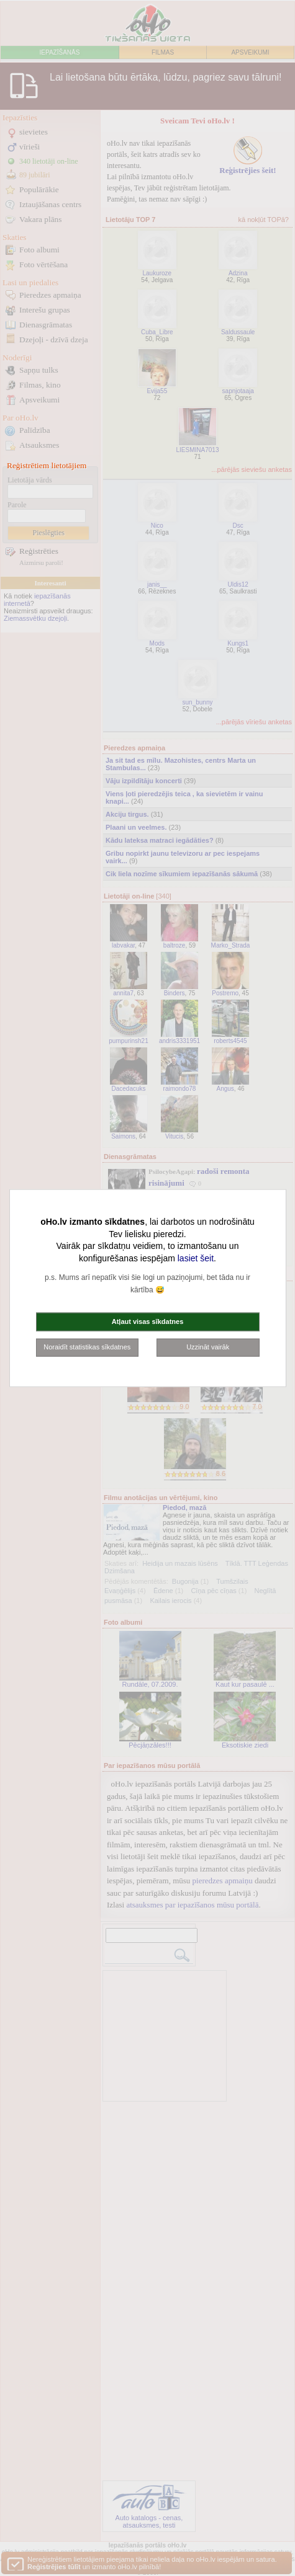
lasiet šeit (196, 1258)
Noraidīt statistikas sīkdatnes (86, 1347)
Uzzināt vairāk (207, 1347)
